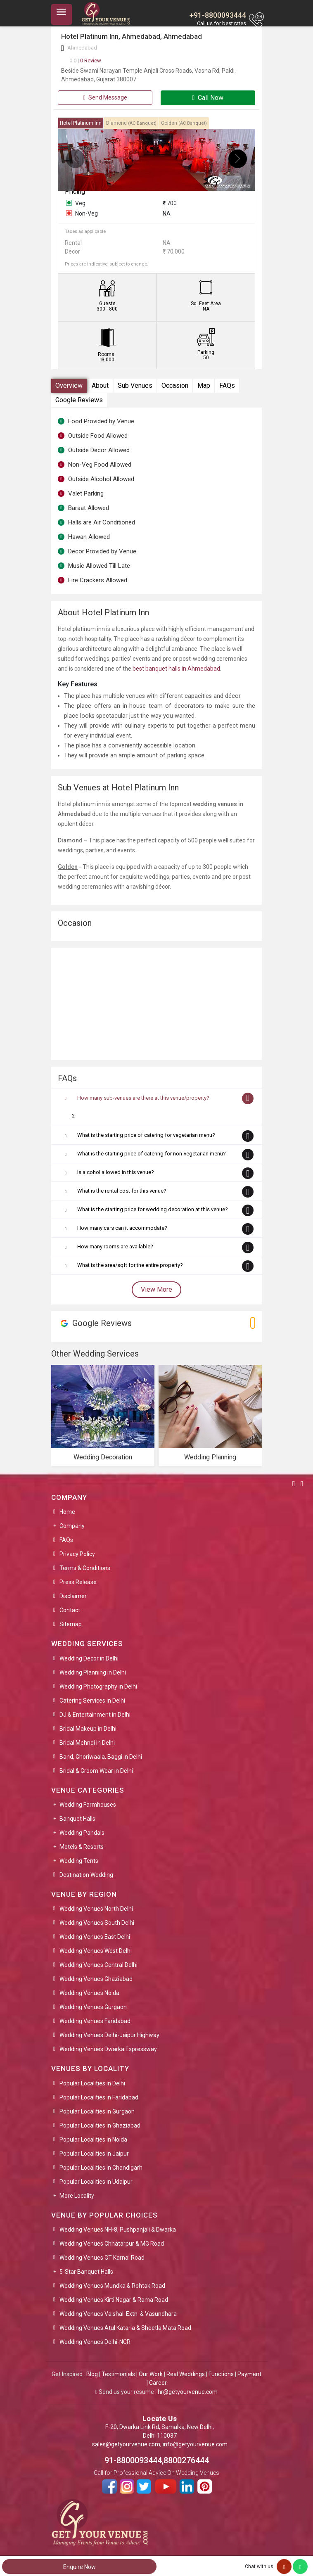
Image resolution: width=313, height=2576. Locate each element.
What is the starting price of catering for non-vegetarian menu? (151, 1153)
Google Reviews (79, 400)
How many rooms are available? (115, 1246)
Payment (249, 2374)
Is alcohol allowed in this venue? (115, 1172)
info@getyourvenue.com (195, 2444)
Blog (92, 2374)
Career (158, 2382)
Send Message (105, 97)
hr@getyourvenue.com (188, 2392)
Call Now (208, 98)
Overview (69, 385)
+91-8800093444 (218, 15)
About (100, 385)
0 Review (85, 60)
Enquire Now (79, 2567)
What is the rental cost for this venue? (121, 1191)
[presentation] (75, 158)
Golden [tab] (184, 123)
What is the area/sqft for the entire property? (130, 1265)
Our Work (151, 2374)
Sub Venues (135, 385)
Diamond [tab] (131, 123)
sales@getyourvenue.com (126, 2444)
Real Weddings (185, 2374)
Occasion (174, 385)
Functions (221, 2374)
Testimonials (118, 2374)
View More (156, 1289)
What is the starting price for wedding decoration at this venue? (152, 1209)
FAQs (227, 385)
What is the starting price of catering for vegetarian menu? (146, 1135)
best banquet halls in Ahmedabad (176, 668)
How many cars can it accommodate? (122, 1228)
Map (203, 385)
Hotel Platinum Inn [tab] (81, 123)
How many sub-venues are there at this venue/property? (143, 1098)
